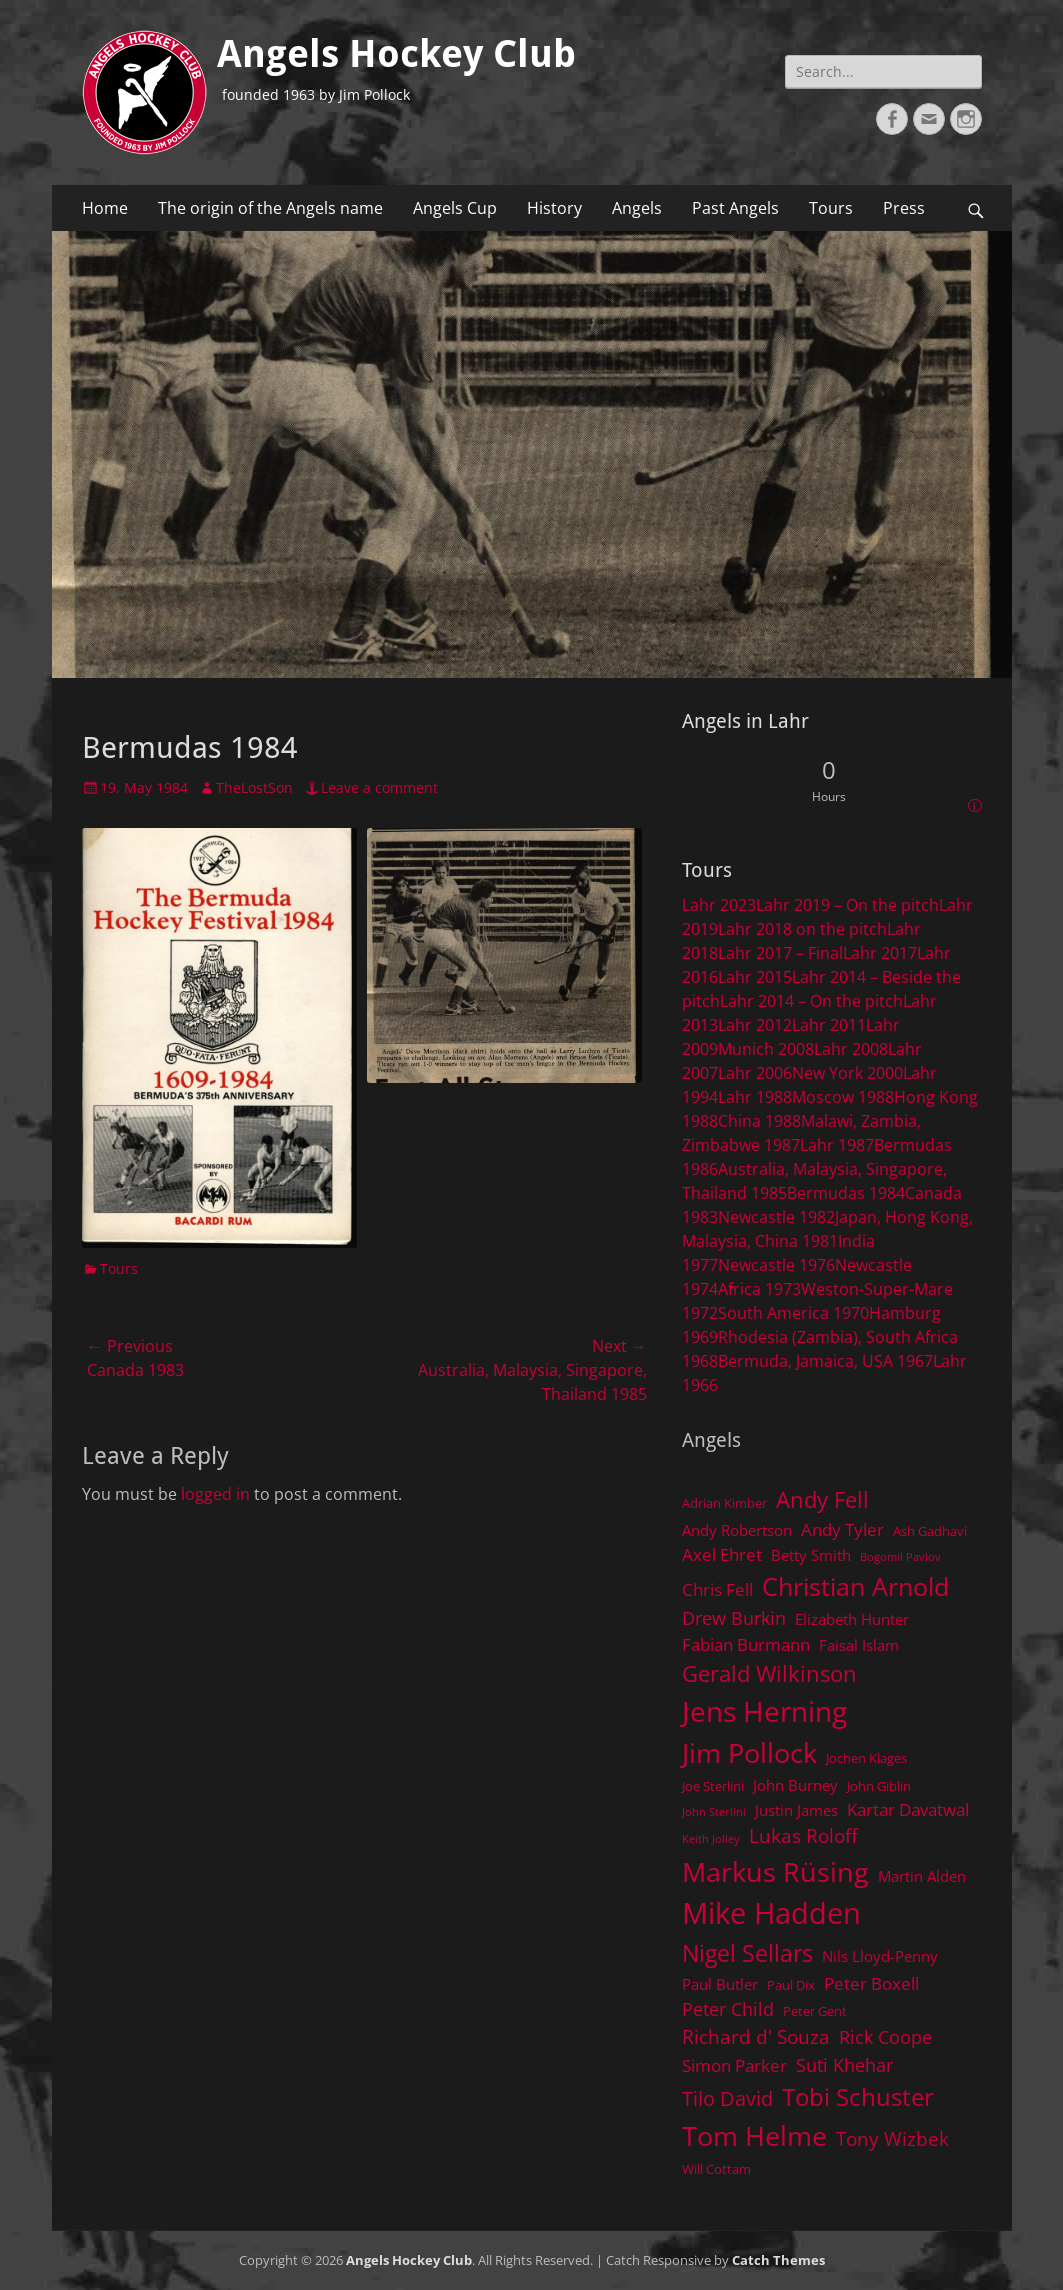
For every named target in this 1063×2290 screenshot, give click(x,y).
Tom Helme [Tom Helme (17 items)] (754, 2135)
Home (105, 208)
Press (904, 208)
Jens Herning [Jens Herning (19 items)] (764, 1711)
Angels (637, 208)
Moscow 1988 (843, 1097)
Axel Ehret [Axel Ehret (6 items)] (722, 1554)
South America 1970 (793, 1313)
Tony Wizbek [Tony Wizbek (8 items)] (892, 2138)
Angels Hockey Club (396, 54)
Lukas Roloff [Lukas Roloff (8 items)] (803, 1835)
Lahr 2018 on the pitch (802, 929)
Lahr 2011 (829, 1025)
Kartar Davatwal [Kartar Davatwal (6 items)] (908, 1809)
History (554, 208)
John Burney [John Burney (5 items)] (795, 1785)
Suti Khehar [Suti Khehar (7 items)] (844, 2065)
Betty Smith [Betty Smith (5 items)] (811, 1555)
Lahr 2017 (880, 953)
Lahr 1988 (755, 1097)
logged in (215, 1494)
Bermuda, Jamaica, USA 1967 (825, 1361)
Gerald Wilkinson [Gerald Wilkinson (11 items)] (769, 1673)
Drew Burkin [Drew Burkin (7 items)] (734, 1618)
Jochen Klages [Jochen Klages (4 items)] (866, 1758)
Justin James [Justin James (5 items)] (796, 1810)
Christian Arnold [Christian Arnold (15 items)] (855, 1586)
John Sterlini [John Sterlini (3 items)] (714, 1812)
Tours (831, 208)
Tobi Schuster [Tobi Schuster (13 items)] (858, 2096)
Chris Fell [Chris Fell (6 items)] (717, 1589)
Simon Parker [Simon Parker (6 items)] (734, 2065)
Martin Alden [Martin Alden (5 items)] (922, 1876)
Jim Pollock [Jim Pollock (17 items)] (749, 1752)
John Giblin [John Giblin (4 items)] (879, 1786)
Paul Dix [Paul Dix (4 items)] (791, 1985)
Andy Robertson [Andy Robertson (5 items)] (737, 1530)
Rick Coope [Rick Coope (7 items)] (885, 2037)
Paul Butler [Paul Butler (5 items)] (720, 1984)
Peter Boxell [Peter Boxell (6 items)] (871, 1983)
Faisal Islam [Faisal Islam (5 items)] (859, 1645)
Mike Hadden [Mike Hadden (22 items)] (771, 1913)
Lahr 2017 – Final (780, 953)
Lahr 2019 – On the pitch (847, 905)
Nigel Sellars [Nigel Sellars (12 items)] (747, 1953)
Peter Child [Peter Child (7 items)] (728, 2009)
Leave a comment (379, 787)
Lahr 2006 (755, 1073)
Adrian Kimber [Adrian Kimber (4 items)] (724, 1503)
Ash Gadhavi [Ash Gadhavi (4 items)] (930, 1531)
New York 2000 (847, 1073)
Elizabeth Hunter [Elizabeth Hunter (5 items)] (852, 1619)
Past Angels (735, 208)
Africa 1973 (759, 1289)
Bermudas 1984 (846, 1193)
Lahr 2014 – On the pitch (811, 1001)
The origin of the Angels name (270, 208)
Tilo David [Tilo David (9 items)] (727, 2098)
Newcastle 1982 (776, 1217)
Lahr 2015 (755, 977)
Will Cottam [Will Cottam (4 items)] (716, 2169)
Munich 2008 (766, 1049)
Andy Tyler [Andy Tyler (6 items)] (842, 1529)
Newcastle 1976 (776, 1265)
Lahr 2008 (851, 1049)
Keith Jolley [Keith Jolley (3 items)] (711, 1839)
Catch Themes (778, 2260)
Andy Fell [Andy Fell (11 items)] (822, 1499)
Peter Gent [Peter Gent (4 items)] (815, 2011)
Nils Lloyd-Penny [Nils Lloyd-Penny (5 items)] (880, 1956)
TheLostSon (254, 787)
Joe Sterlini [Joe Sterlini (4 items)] (713, 1786)
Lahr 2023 (719, 905)
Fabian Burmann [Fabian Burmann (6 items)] (746, 1644)
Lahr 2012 (755, 1025)
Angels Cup (455, 208)
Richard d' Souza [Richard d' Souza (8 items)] (756, 2036)
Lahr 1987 (837, 1145)
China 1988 (759, 1121)
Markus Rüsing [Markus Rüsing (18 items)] (775, 1871)
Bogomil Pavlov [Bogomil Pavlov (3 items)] (900, 1557)
